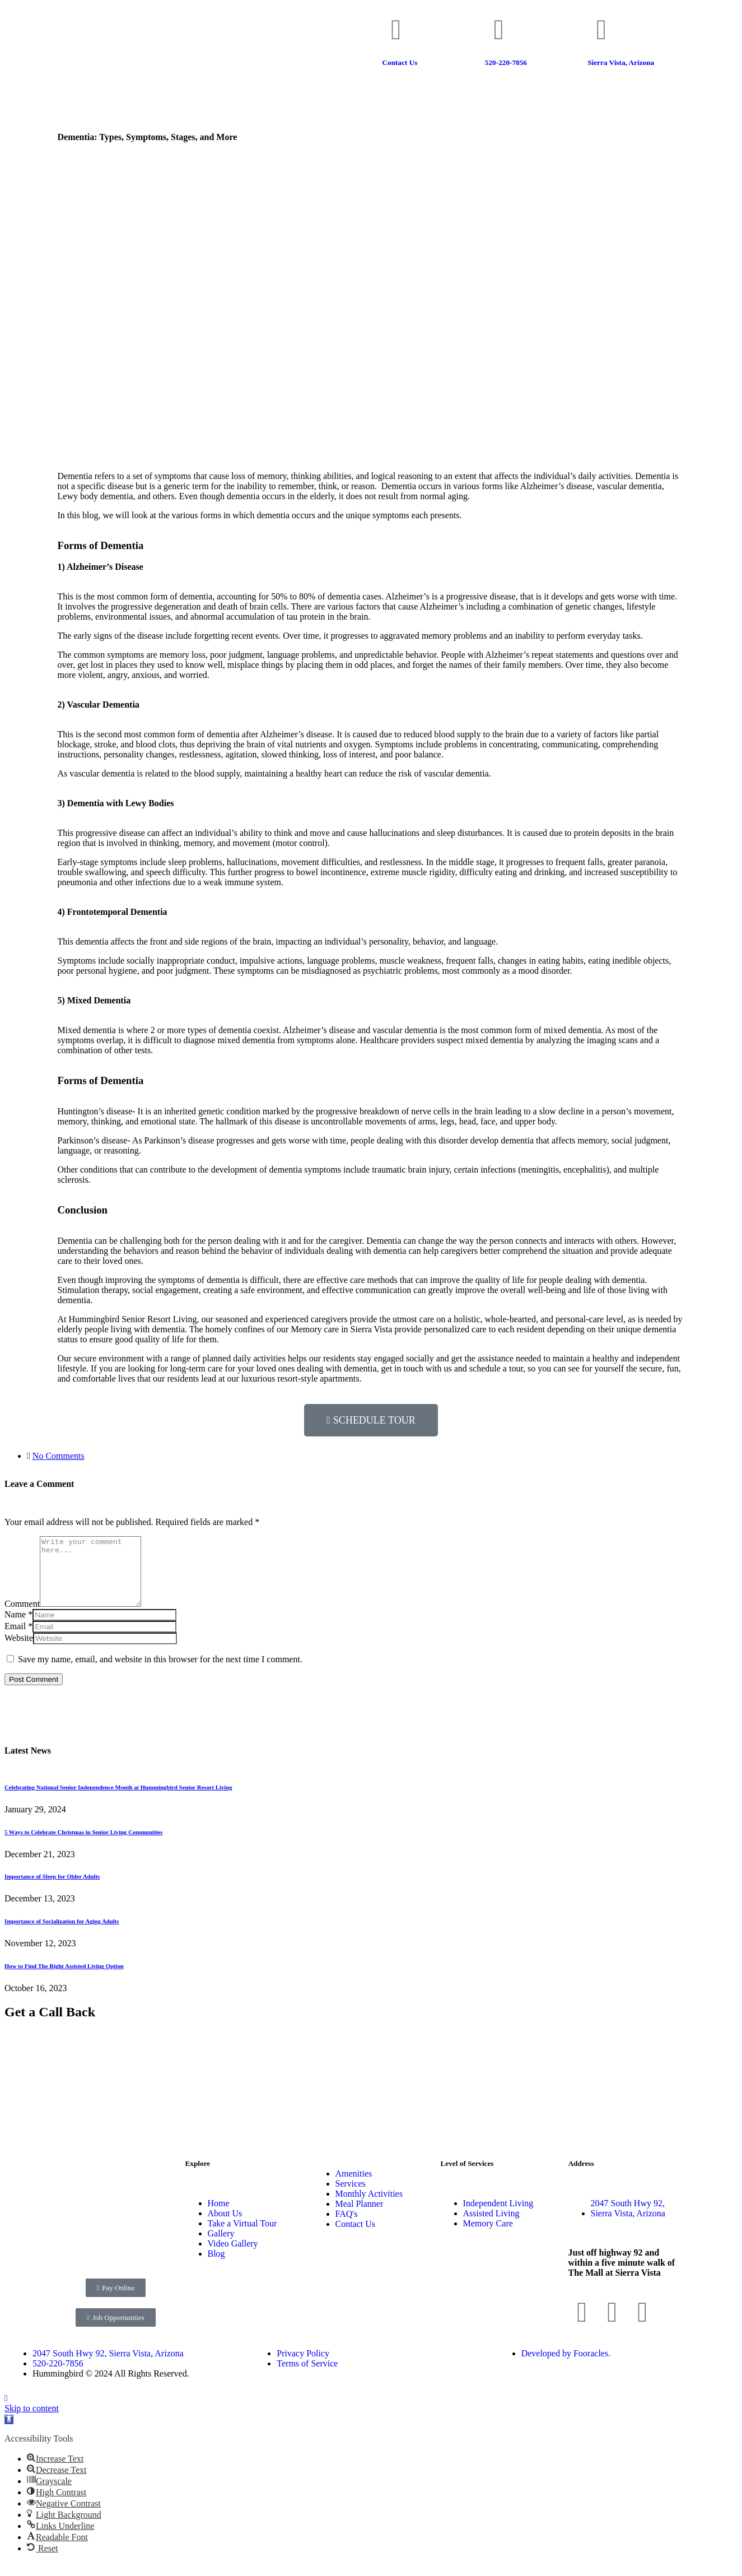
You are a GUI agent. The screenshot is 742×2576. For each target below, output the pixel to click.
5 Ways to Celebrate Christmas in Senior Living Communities (83, 1845)
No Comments (58, 1456)
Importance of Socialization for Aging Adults (61, 1934)
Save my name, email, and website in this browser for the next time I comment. (160, 1672)
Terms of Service (307, 2377)
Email (15, 1639)
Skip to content (31, 2421)
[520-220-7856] (499, 30)
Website (18, 1651)
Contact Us (400, 62)
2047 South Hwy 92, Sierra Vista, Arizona (108, 2367)
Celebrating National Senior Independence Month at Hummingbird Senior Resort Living (118, 1800)
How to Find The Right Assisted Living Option (64, 1979)
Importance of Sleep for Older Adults (52, 1889)
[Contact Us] (396, 30)
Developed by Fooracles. (566, 2367)
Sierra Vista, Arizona (620, 62)
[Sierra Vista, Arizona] (601, 30)
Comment (22, 1617)
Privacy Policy (303, 2367)
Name (15, 1628)
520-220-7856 (506, 62)
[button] (8, 2433)
